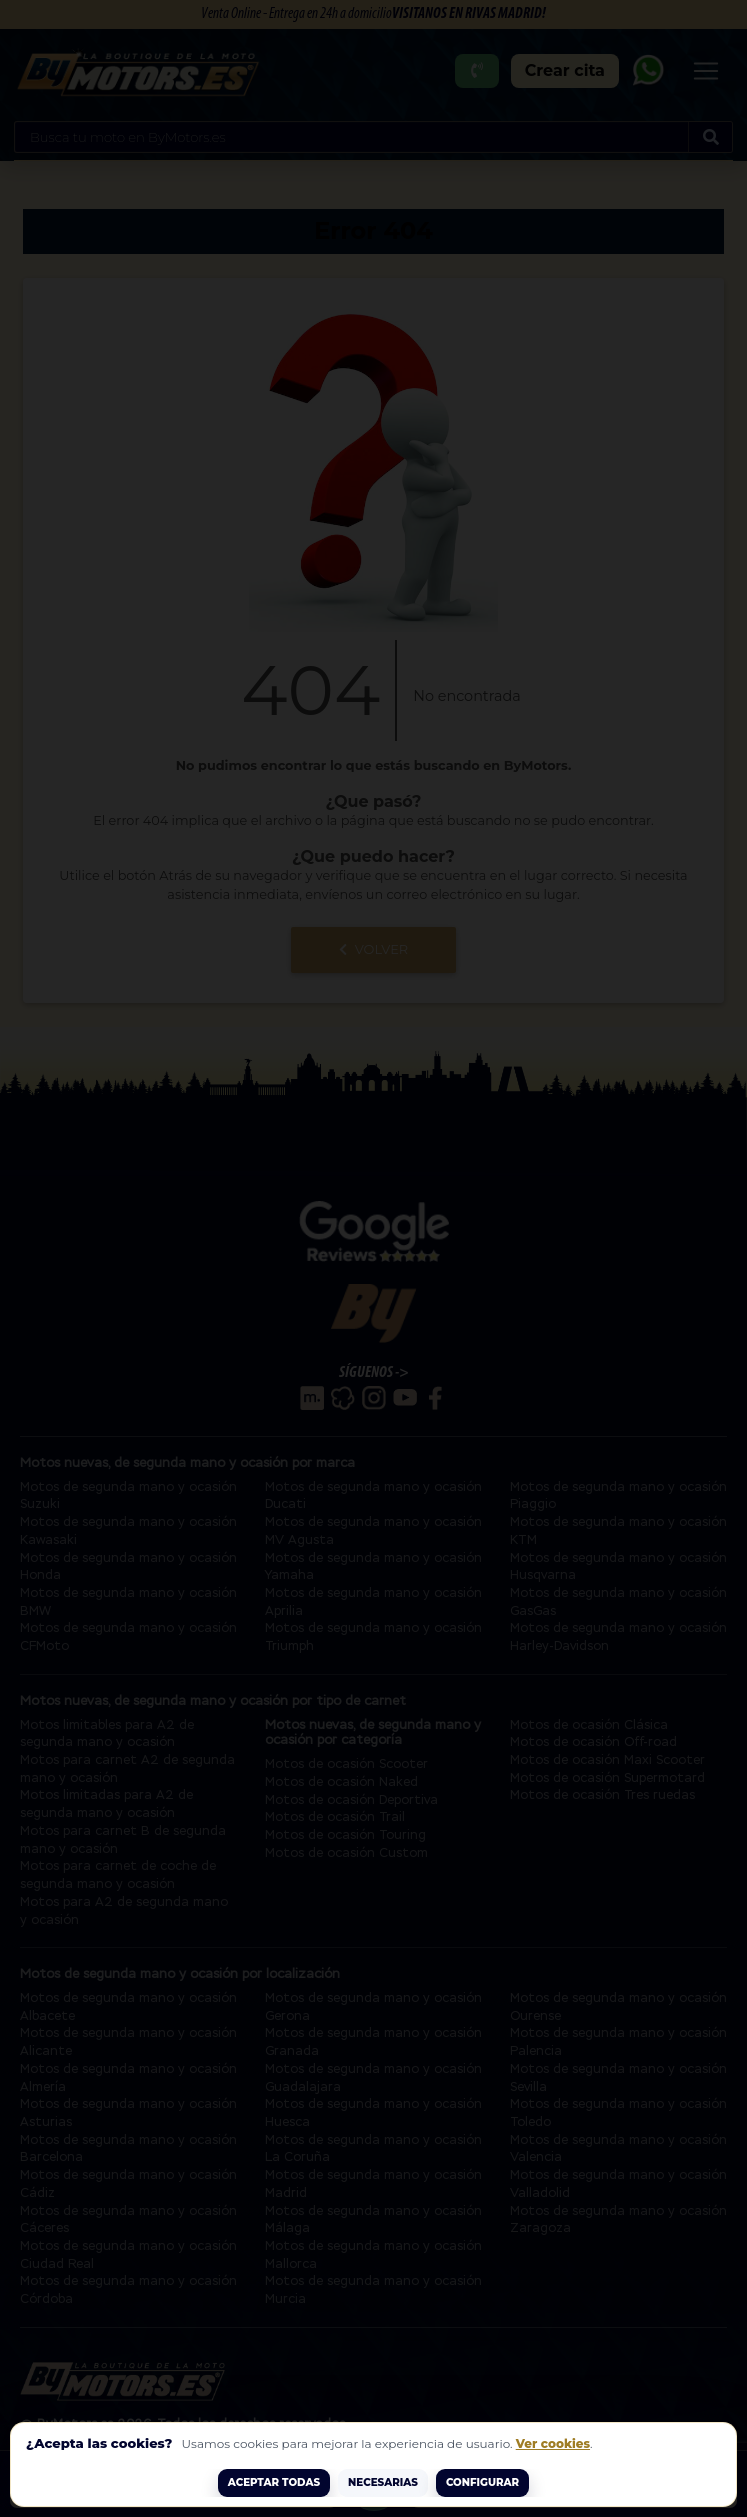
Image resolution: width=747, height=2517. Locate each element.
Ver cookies (553, 2443)
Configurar (482, 2482)
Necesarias (383, 2482)
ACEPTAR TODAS (274, 2482)
